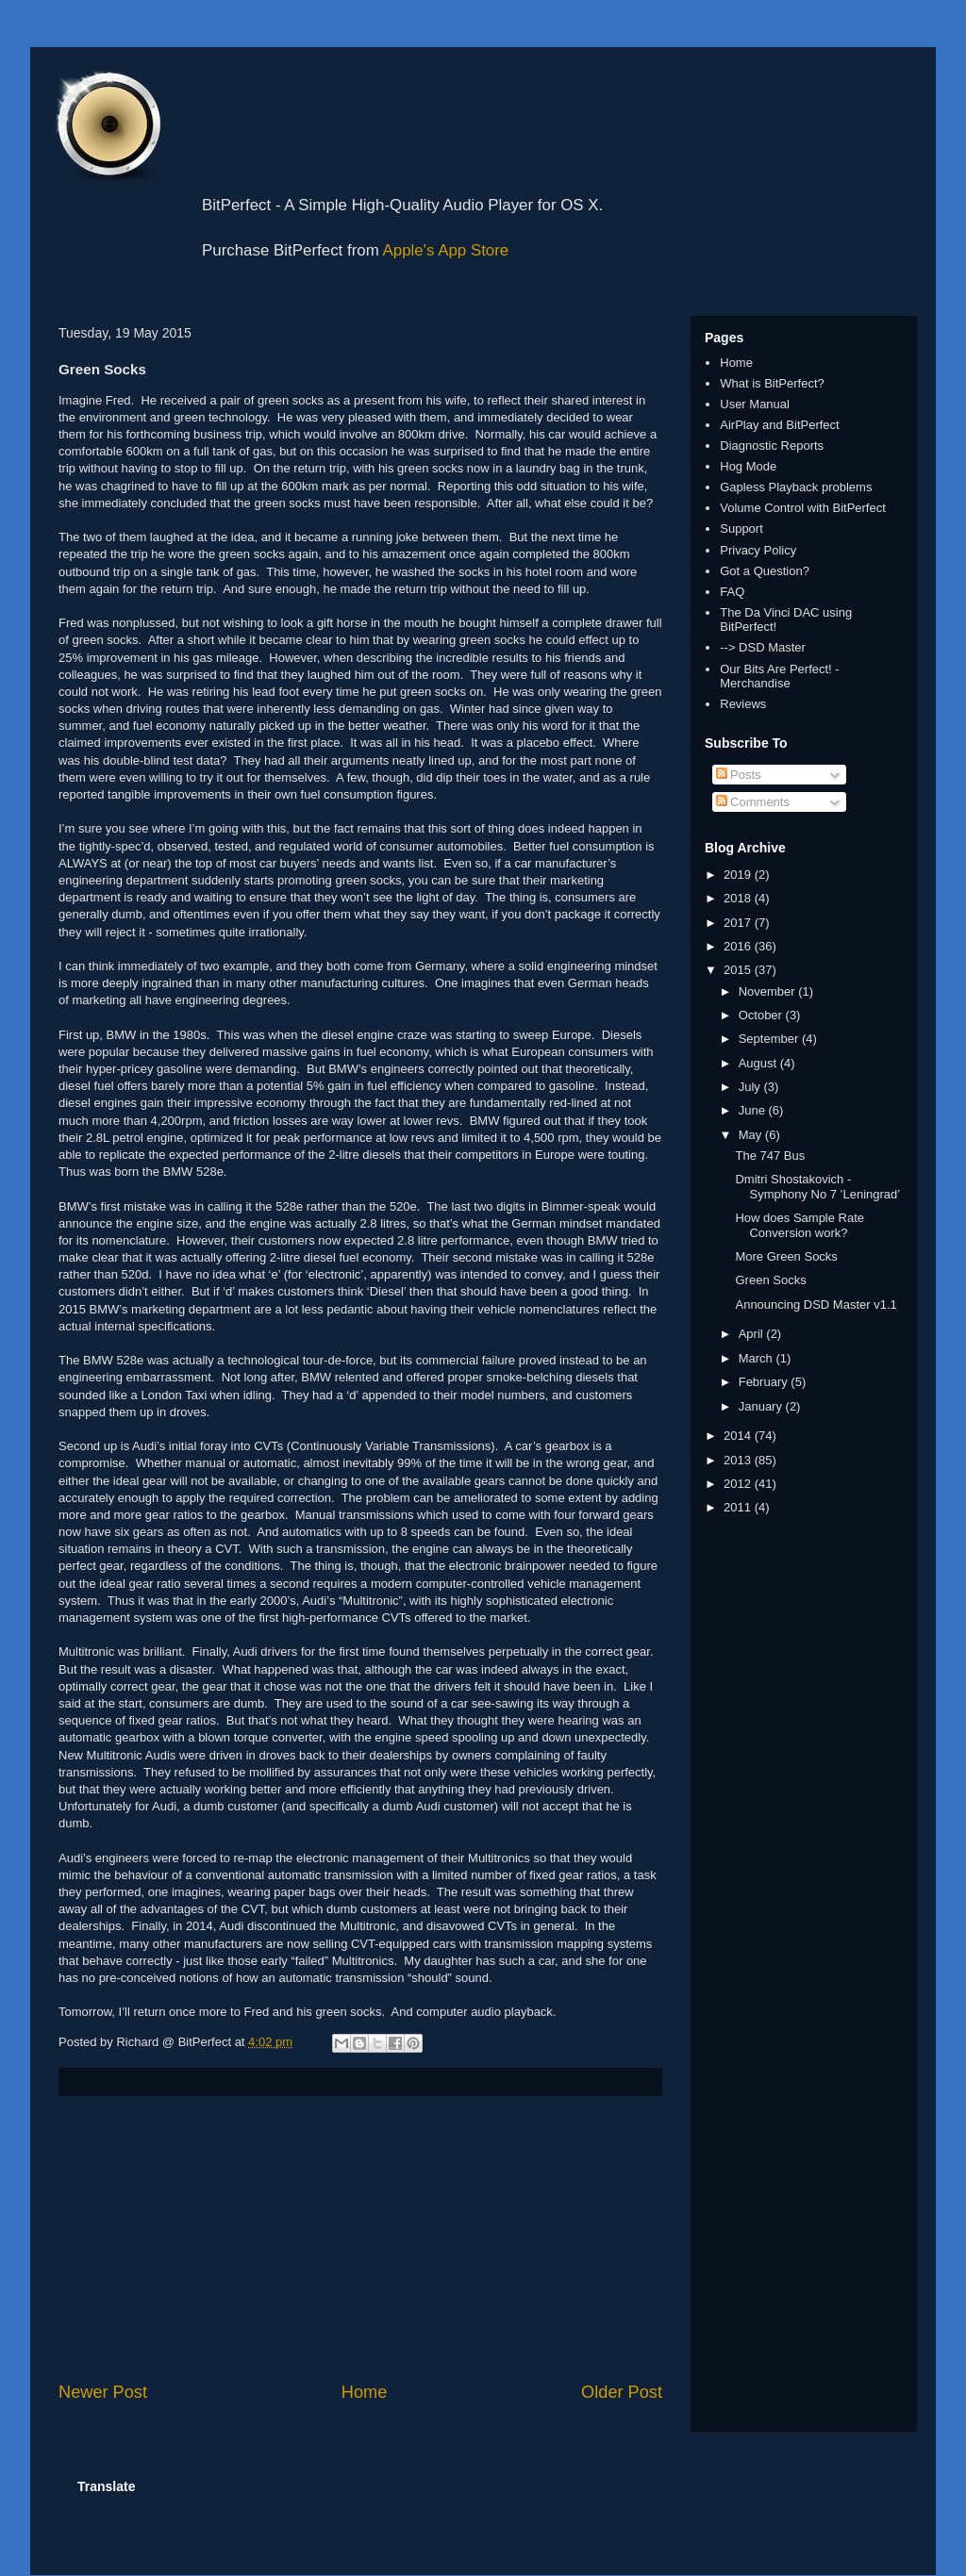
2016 (739, 946)
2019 (739, 874)
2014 (739, 1435)
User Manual (755, 404)
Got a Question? (764, 571)
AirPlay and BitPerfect (779, 425)
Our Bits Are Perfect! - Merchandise (779, 676)
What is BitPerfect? (772, 383)
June (754, 1110)
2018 (739, 898)
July (751, 1087)
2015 (739, 970)
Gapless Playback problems (796, 487)
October (762, 1015)
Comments (753, 802)
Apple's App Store (446, 250)
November (769, 991)
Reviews (743, 704)
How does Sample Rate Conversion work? (799, 1225)
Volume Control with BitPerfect (803, 508)
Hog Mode (748, 466)
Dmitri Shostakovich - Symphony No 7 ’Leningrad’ (817, 1186)
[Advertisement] (360, 2238)
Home (364, 2392)
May (752, 1135)
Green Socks (770, 1280)
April (753, 1334)
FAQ (732, 592)
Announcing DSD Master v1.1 (815, 1304)
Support (741, 528)
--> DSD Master (763, 647)
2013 (739, 1460)
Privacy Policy (758, 550)
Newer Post (102, 2392)
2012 (739, 1484)
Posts (738, 775)
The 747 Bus (770, 1155)
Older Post (621, 2392)
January (762, 1406)
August (759, 1063)
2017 (739, 923)
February (765, 1382)
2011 (739, 1507)
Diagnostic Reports (772, 445)
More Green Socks (786, 1256)
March (757, 1358)
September (770, 1039)
